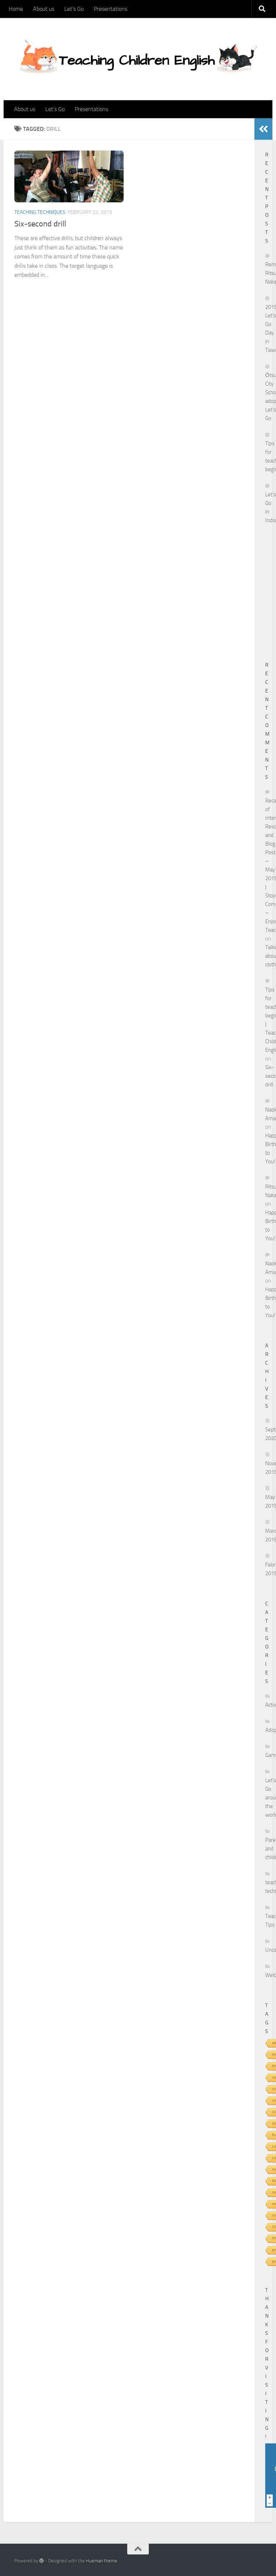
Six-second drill (40, 224)
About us (43, 8)
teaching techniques (39, 212)
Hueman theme (101, 2560)
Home (16, 8)
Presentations (110, 8)
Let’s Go (74, 8)
